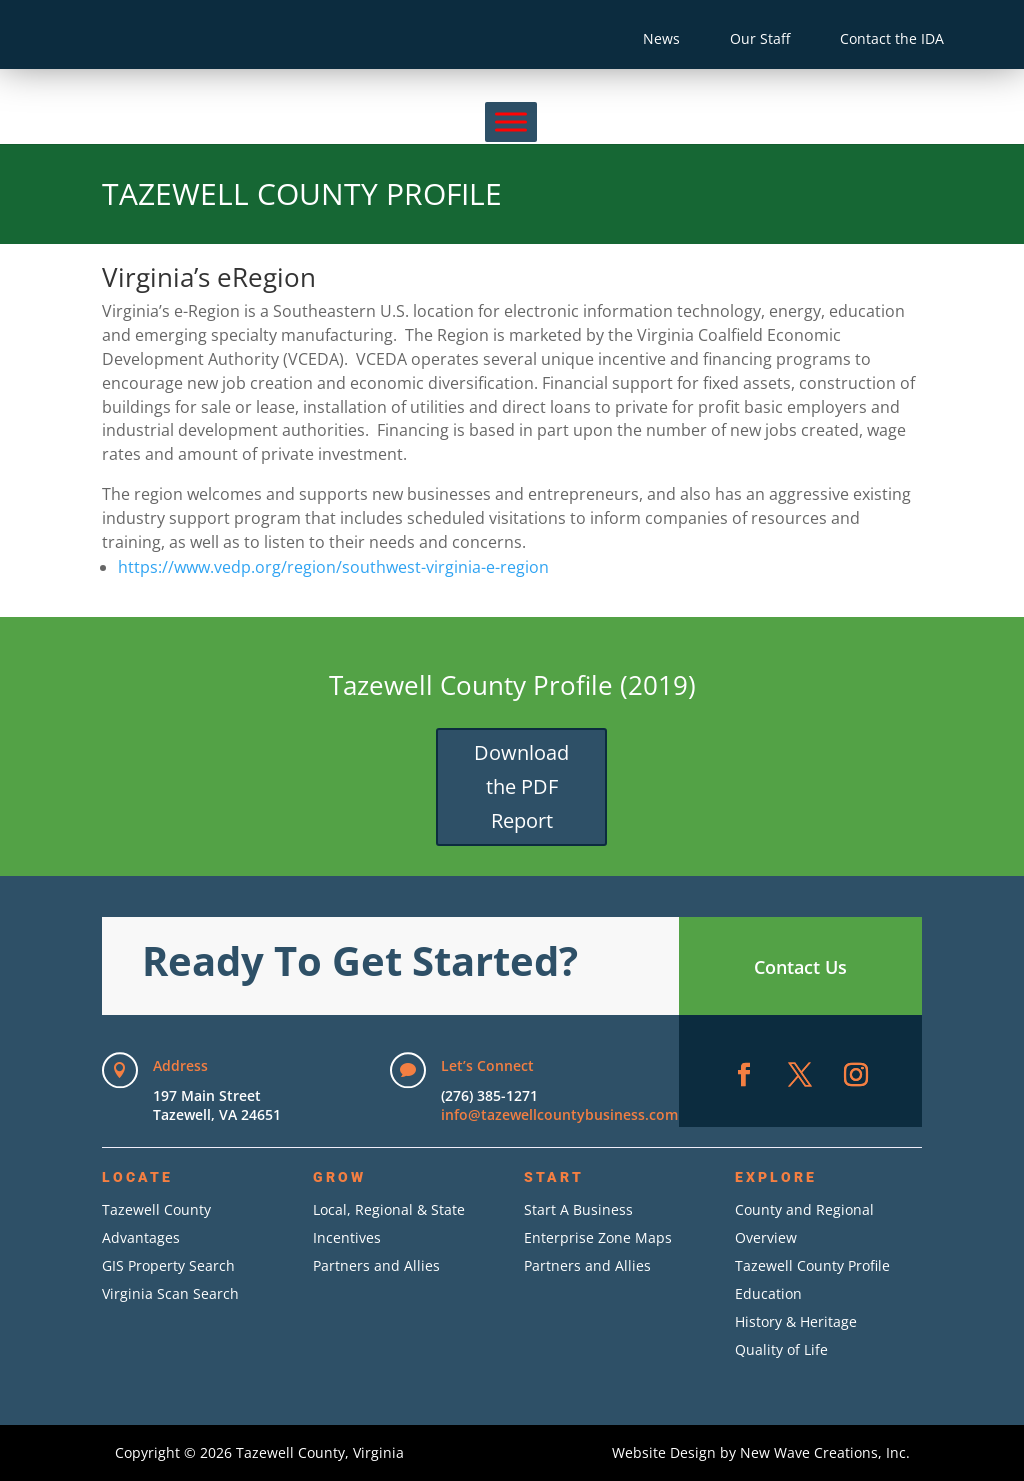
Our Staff (760, 38)
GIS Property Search (168, 1265)
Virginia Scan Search (170, 1293)
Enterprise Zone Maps (598, 1237)
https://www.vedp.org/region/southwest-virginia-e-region (333, 567)
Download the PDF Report (521, 786)
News (661, 38)
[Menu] (511, 121)
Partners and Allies (376, 1265)
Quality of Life (781, 1349)
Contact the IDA (892, 38)
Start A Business (578, 1209)
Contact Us (800, 967)
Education (768, 1293)
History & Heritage (796, 1321)
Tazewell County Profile (812, 1265)
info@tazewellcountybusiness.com (559, 1114)
